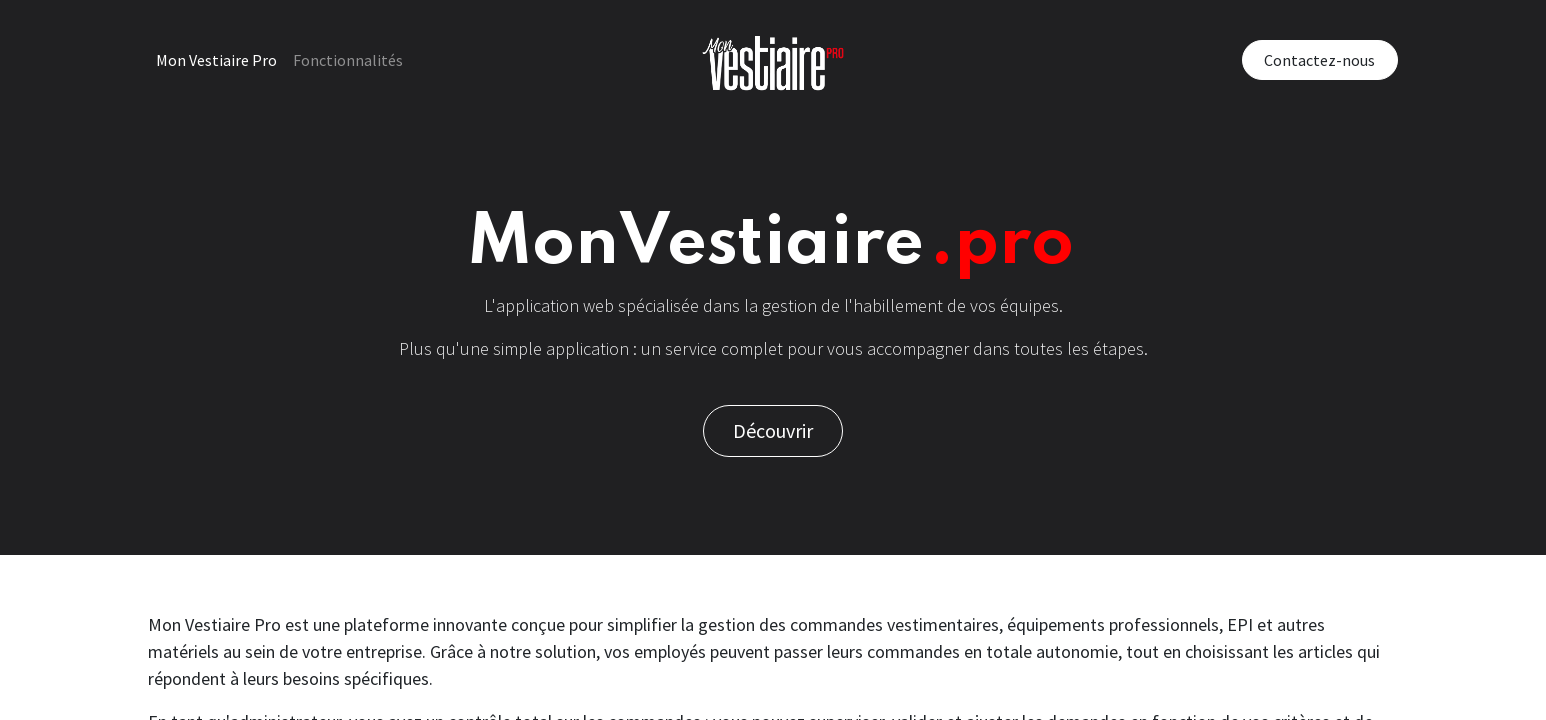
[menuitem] (216, 60)
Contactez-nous (1319, 60)
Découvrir (773, 430)
